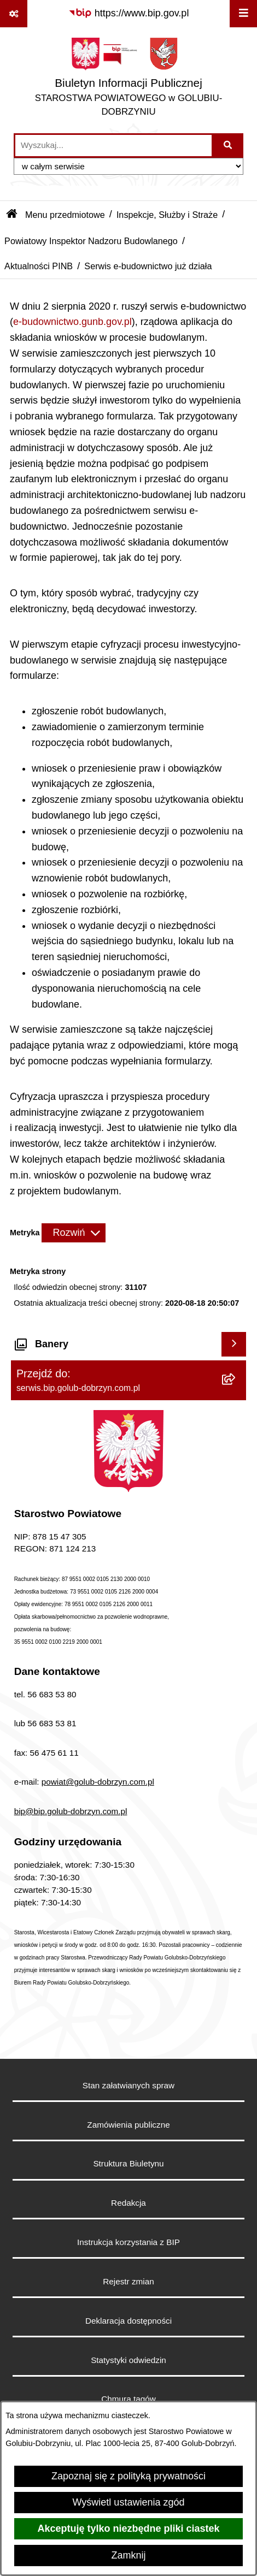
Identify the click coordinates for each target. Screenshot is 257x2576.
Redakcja (128, 2202)
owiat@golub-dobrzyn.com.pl (100, 1781)
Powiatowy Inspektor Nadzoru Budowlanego (91, 241)
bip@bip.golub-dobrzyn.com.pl (70, 1811)
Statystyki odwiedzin (128, 2360)
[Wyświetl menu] (243, 13)
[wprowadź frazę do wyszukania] (113, 145)
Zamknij (128, 2555)
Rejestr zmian (128, 2281)
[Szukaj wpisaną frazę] (228, 145)
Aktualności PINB (38, 266)
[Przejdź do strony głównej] (128, 80)
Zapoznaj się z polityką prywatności (128, 2476)
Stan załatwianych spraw (128, 2085)
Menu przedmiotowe (65, 215)
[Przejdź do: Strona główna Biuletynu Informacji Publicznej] (12, 214)
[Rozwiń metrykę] (74, 1232)
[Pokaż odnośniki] (13, 13)
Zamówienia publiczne (128, 2124)
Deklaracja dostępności (128, 2320)
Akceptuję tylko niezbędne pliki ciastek (128, 2528)
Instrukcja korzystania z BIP (128, 2242)
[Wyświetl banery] (233, 1344)
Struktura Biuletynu (128, 2163)
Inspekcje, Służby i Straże (167, 215)
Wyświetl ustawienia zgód (129, 2502)
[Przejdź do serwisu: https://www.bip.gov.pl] (129, 13)
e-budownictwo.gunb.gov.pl (72, 321)
